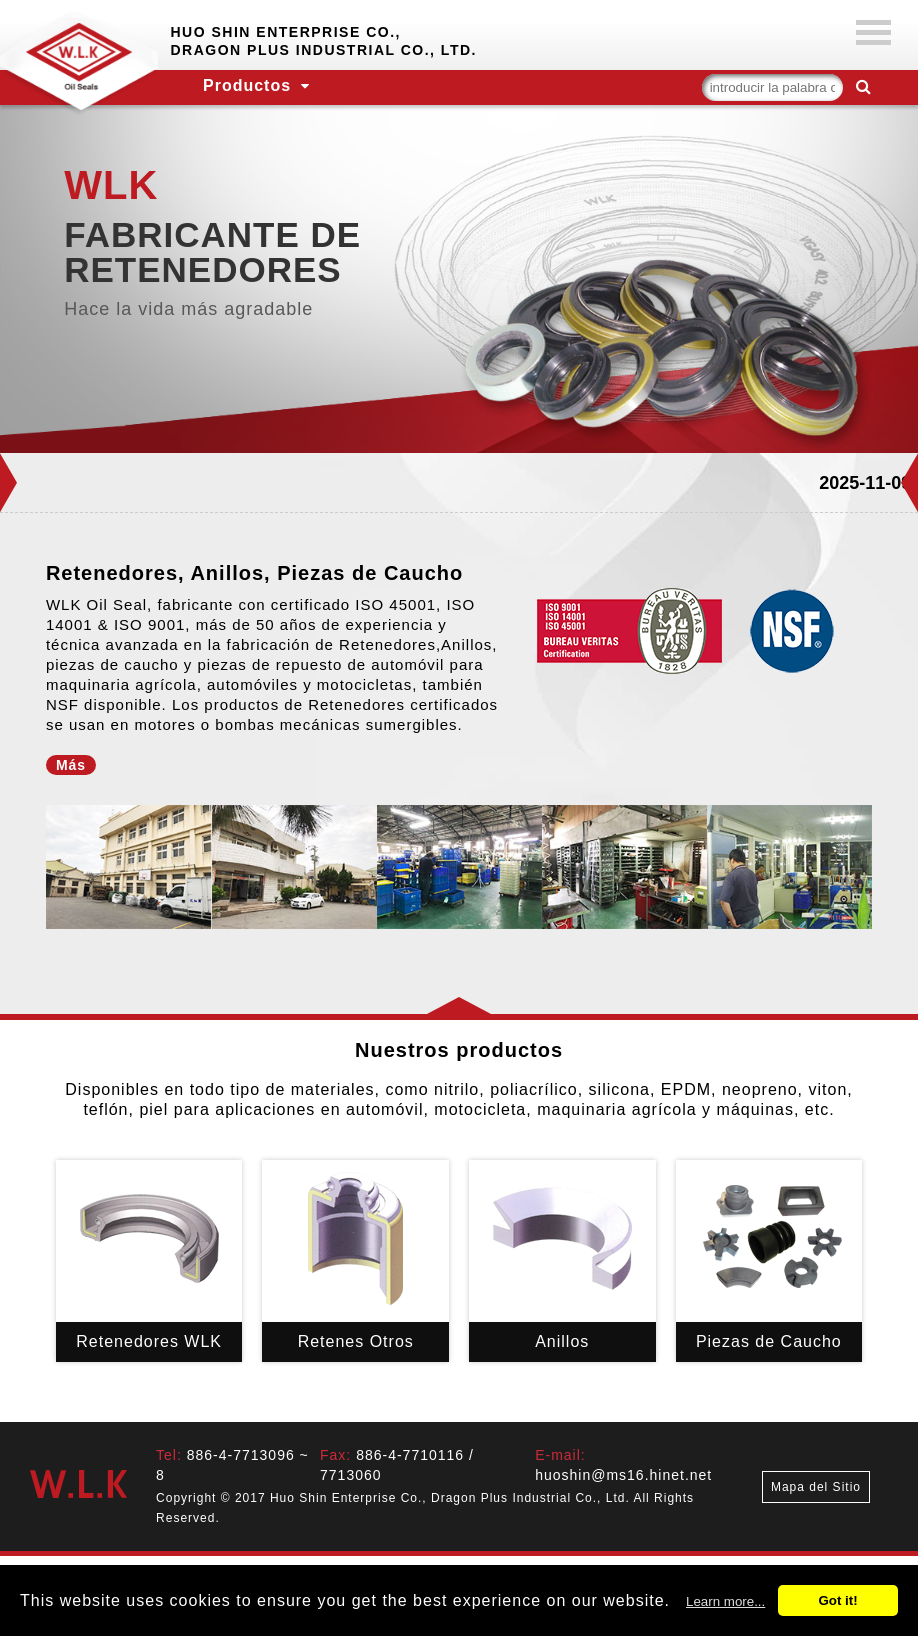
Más (71, 765)
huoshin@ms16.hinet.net (623, 1475)
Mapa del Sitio (816, 1487)
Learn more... (725, 1601)
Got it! (837, 1600)
